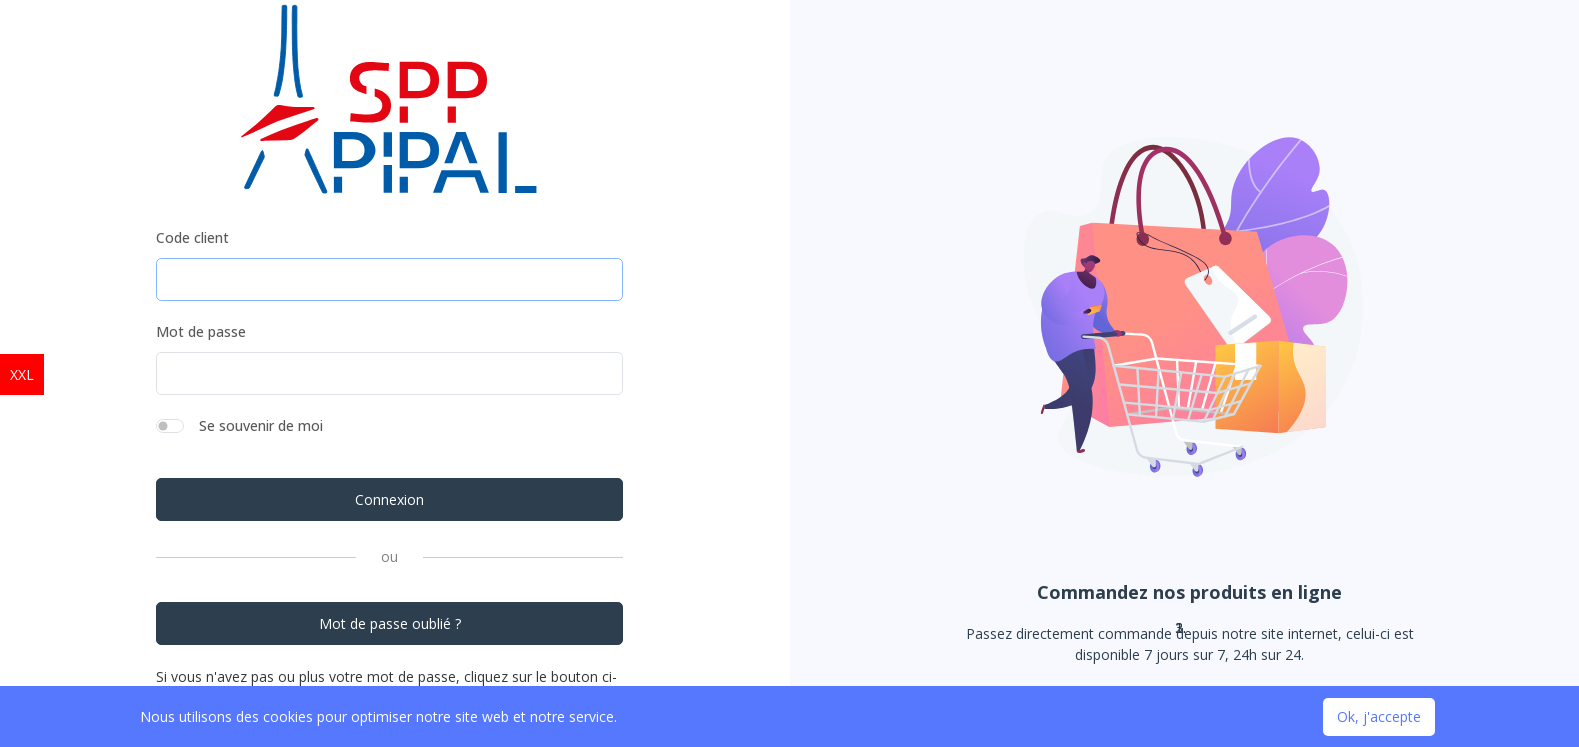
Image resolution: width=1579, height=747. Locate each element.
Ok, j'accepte (1379, 716)
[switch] (170, 426)
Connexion (389, 499)
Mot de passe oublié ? (390, 623)
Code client (192, 237)
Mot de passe (201, 331)
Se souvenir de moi (261, 425)
